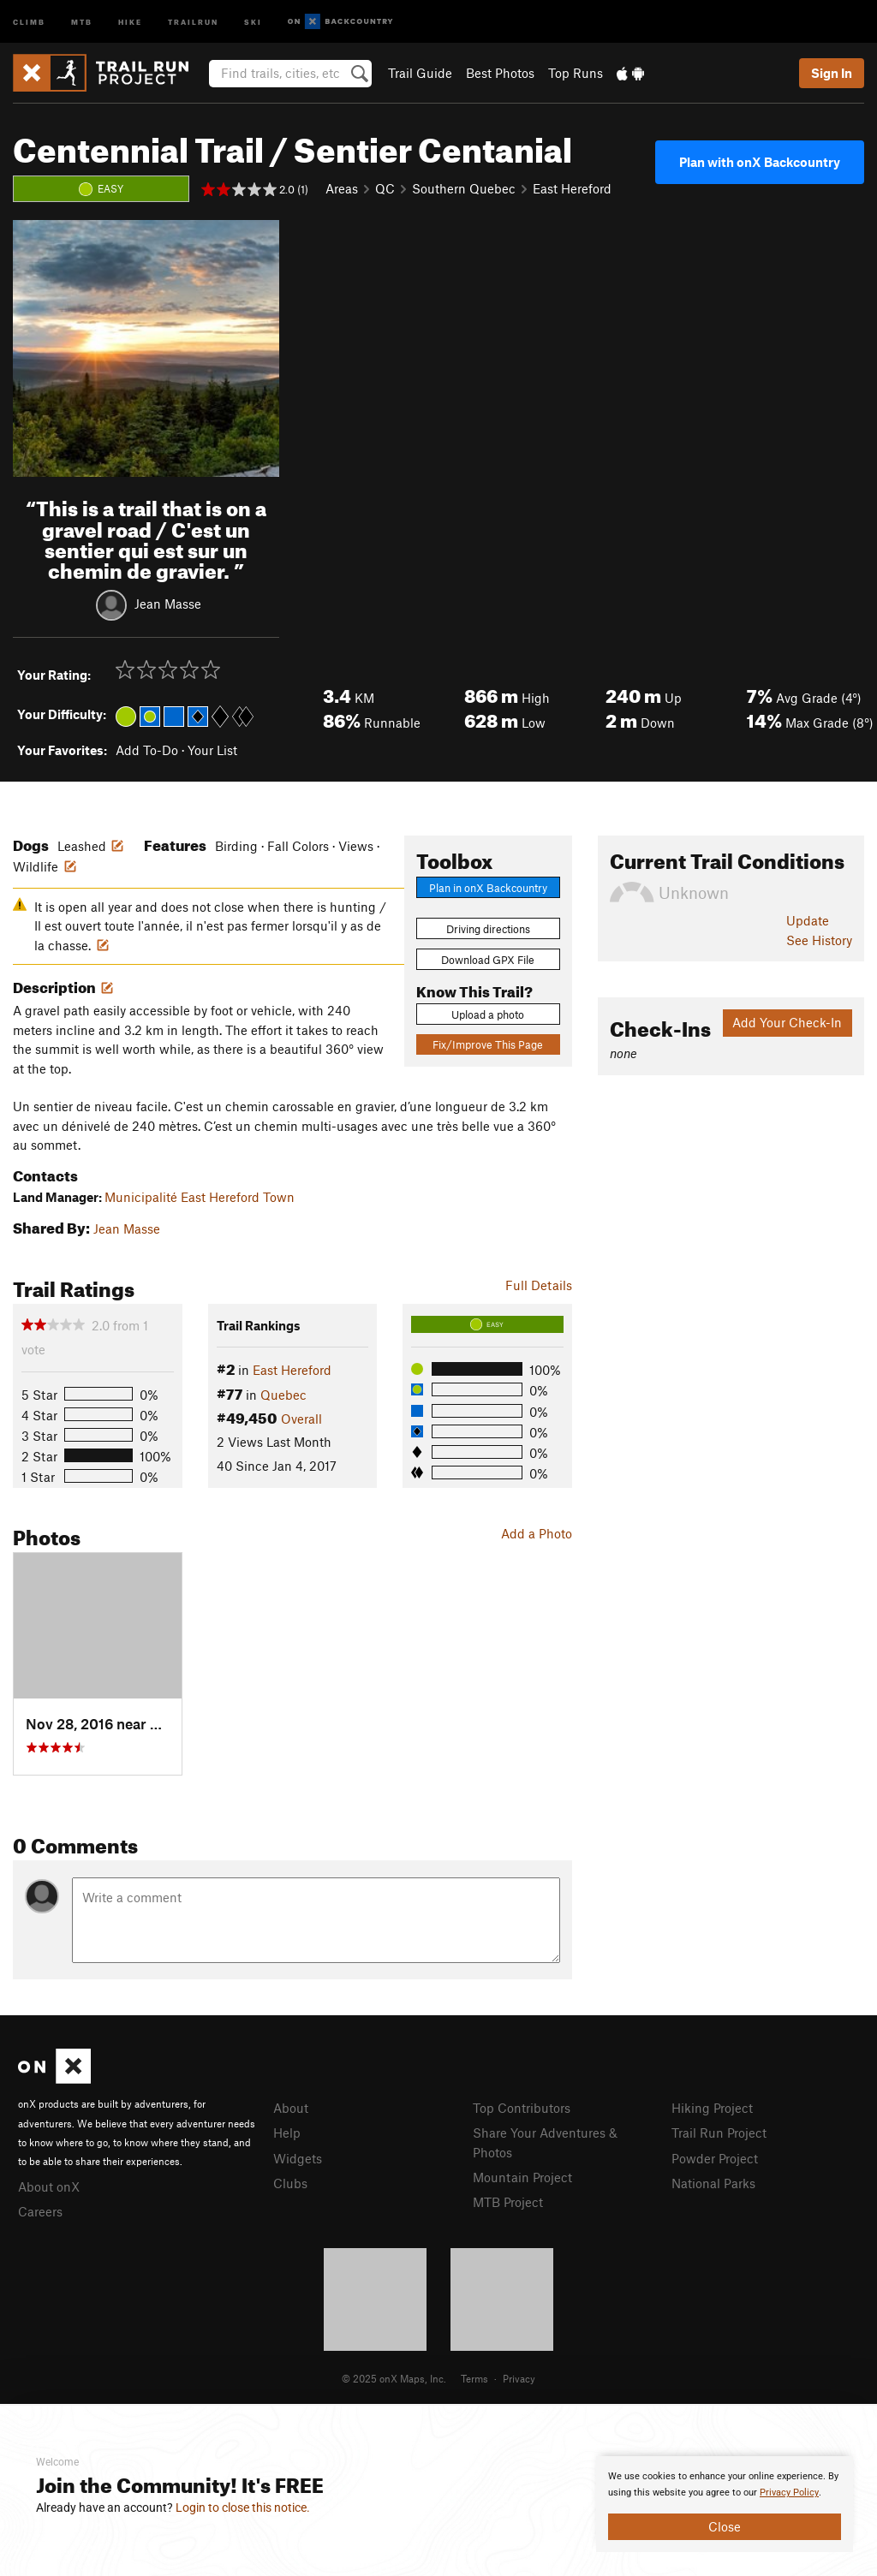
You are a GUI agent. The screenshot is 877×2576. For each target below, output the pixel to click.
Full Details (538, 1285)
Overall (301, 1418)
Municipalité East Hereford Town (199, 1197)
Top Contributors (521, 2107)
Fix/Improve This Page (488, 1044)
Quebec (283, 1394)
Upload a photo (487, 1014)
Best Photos (500, 72)
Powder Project (714, 2158)
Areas (341, 188)
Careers (40, 2211)
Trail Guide (420, 72)
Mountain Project (522, 2177)
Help (287, 2132)
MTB (81, 21)
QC (385, 188)
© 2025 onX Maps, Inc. (394, 2378)
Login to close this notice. (243, 2507)
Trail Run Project (719, 2132)
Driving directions (488, 929)
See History (819, 940)
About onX (49, 2186)
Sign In (831, 72)
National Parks (713, 2183)
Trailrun (193, 21)
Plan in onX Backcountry (488, 888)
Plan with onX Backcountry (759, 162)
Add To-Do (147, 750)
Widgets (297, 2158)
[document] (724, 2504)
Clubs (290, 2183)
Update (807, 920)
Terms (474, 2378)
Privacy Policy (789, 2492)
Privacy (519, 2378)
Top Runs (575, 72)
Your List (212, 750)
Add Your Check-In (787, 1022)
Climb (29, 21)
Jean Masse (167, 603)
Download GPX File (487, 960)
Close (724, 2526)
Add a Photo (536, 1533)
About (290, 2107)
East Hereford (572, 188)
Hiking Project (712, 2107)
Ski (253, 21)
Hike (130, 21)
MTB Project (508, 2202)
